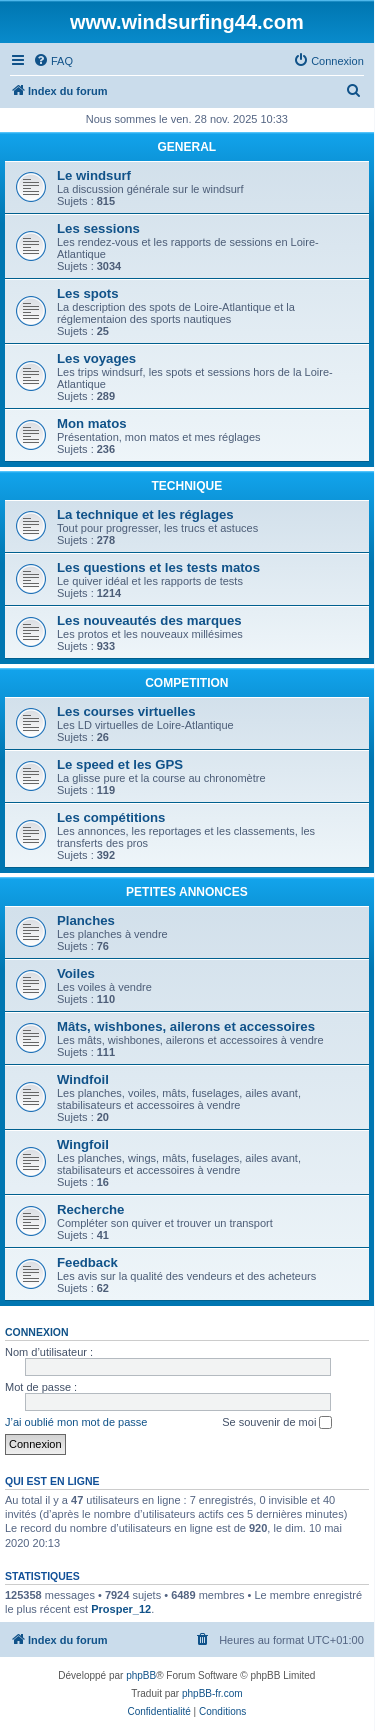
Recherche (90, 1209)
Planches (86, 920)
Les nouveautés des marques (149, 620)
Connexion (37, 1332)
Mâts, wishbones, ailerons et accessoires (186, 1026)
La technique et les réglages (145, 514)
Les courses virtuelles (126, 711)
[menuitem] (53, 61)
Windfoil (83, 1079)
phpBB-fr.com (212, 1693)
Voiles (76, 973)
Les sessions (98, 228)
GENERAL (187, 147)
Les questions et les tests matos (158, 567)
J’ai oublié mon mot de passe (76, 1422)
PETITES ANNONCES (187, 892)
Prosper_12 (121, 1609)
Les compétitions (111, 817)
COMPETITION (186, 683)
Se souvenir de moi (277, 1423)
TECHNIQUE (187, 486)
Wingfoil (83, 1144)
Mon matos (92, 423)
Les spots (88, 293)
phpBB (141, 1675)
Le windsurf (94, 175)
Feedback (87, 1262)
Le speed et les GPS (120, 764)
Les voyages (96, 358)
